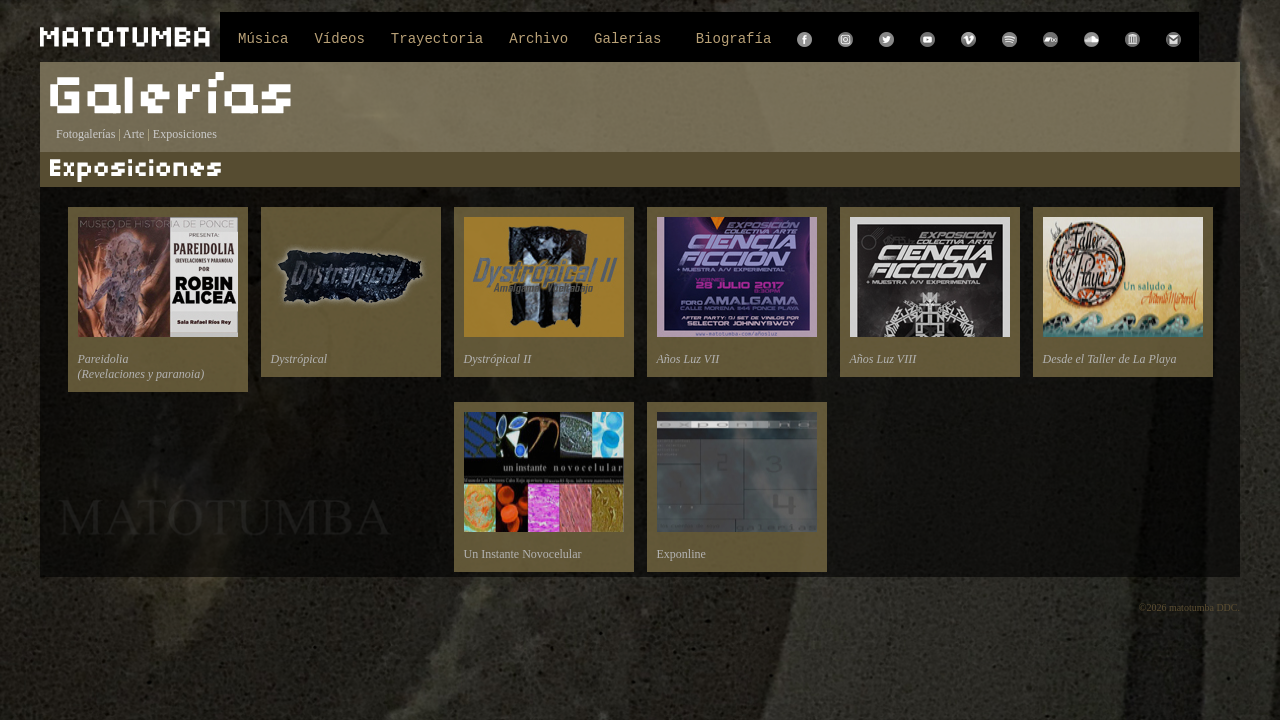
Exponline (737, 486)
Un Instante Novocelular (544, 486)
